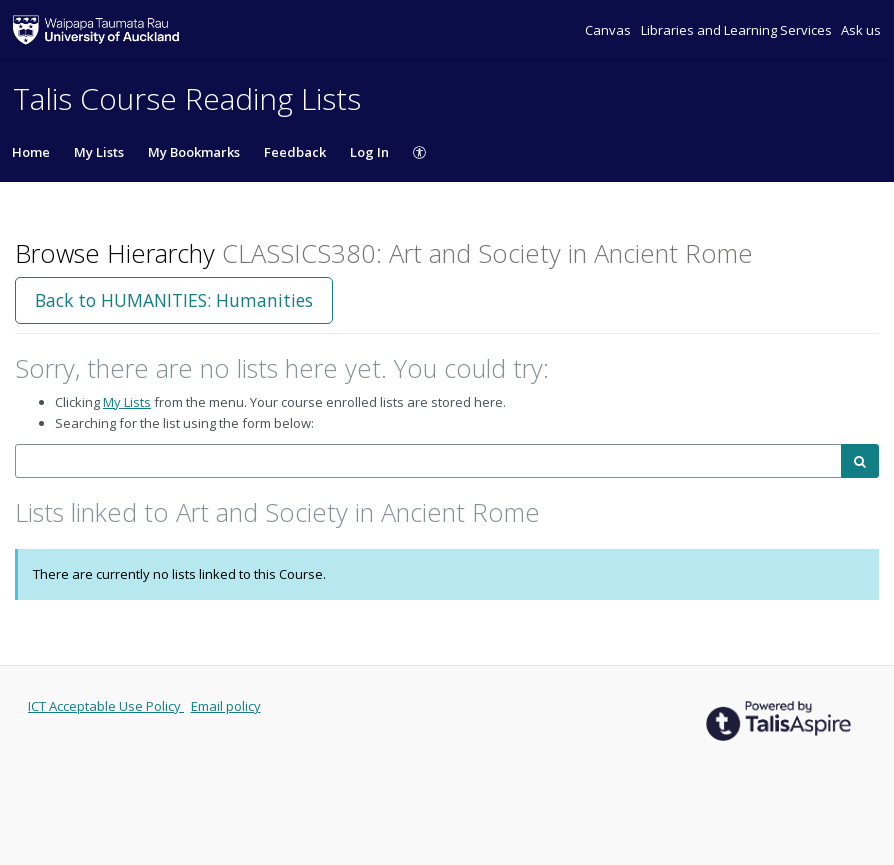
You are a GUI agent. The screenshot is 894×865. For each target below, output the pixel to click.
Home (31, 152)
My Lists (99, 152)
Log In (369, 152)
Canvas (609, 30)
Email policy (226, 706)
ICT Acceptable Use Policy (106, 706)
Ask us (861, 30)
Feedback (295, 152)
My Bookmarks (194, 152)
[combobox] (428, 461)
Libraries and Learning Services (738, 30)
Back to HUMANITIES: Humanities (174, 300)
